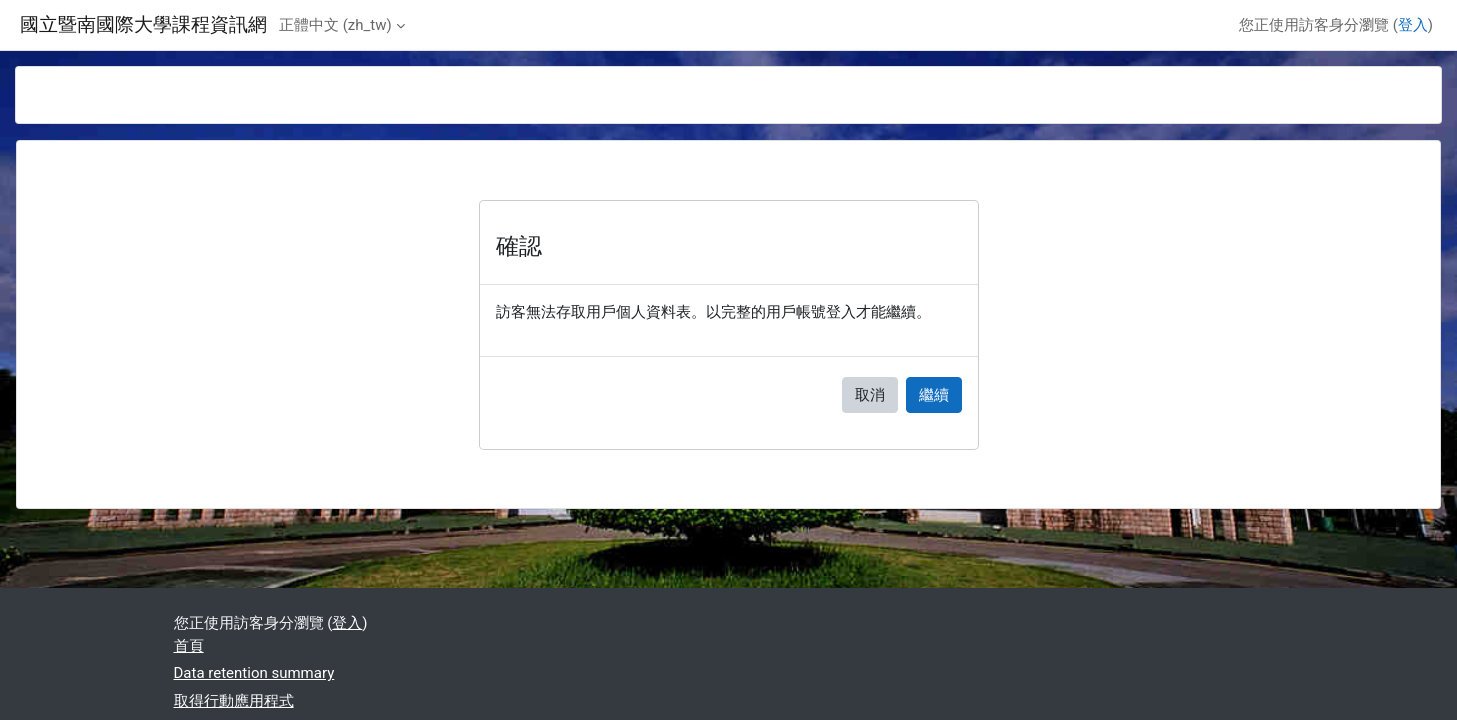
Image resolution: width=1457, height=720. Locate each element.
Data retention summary (254, 673)
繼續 (934, 395)
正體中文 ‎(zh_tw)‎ (335, 25)
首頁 (189, 646)
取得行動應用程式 (234, 701)
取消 (870, 395)
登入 (1413, 25)
